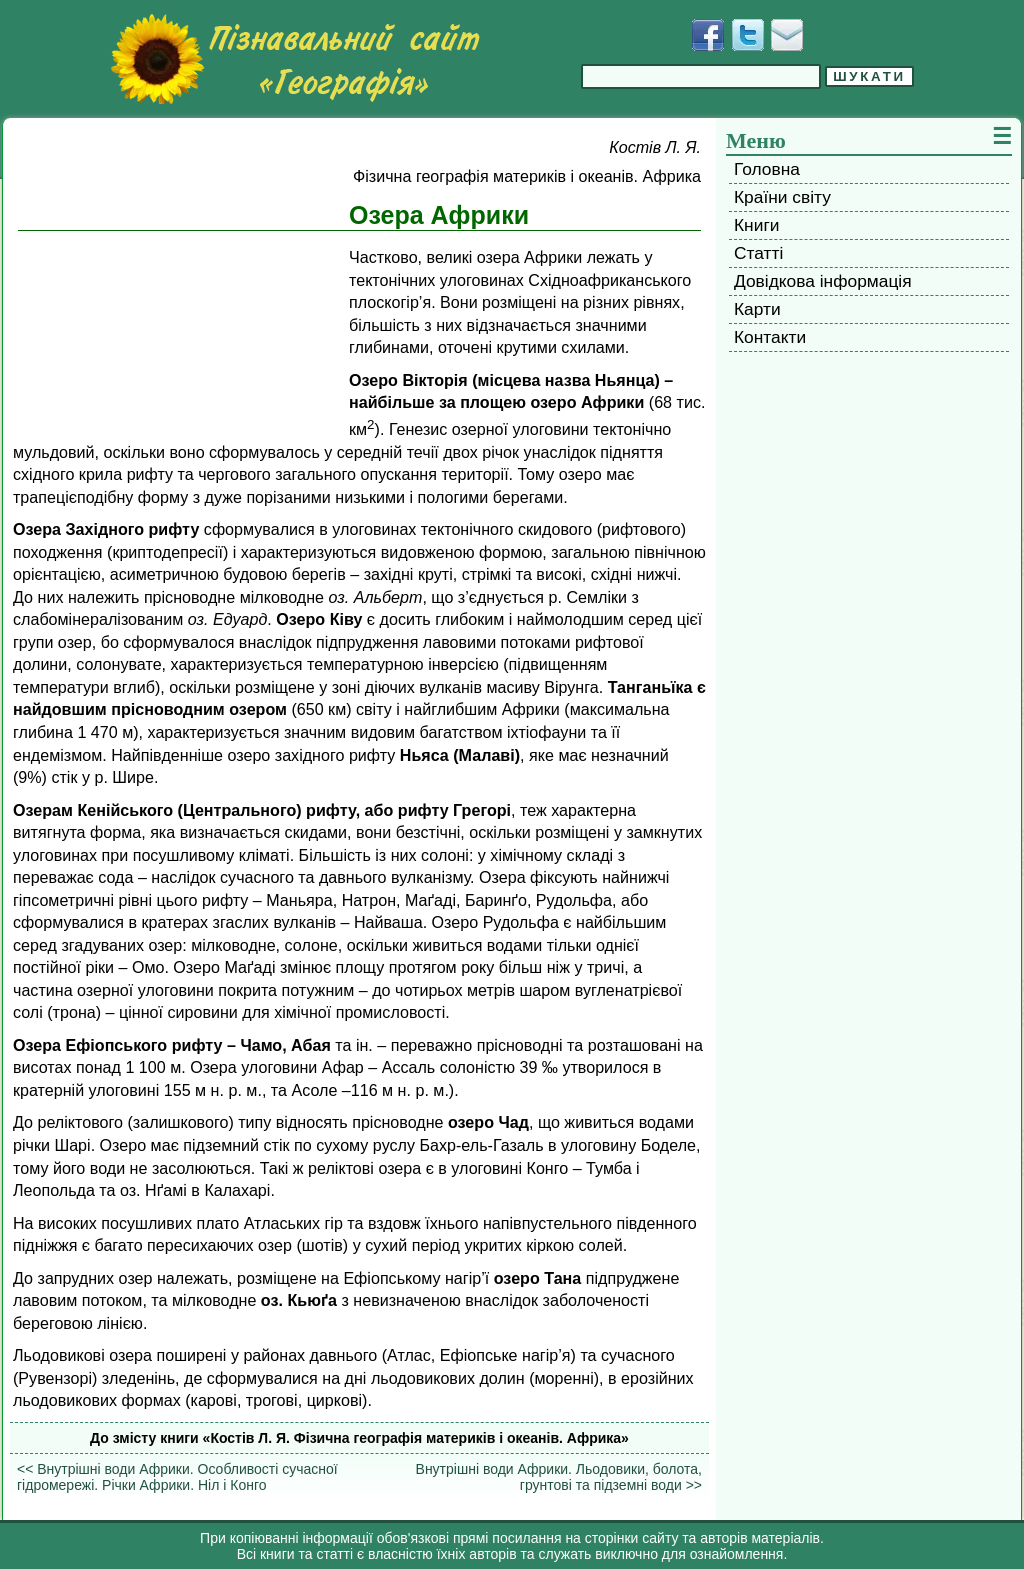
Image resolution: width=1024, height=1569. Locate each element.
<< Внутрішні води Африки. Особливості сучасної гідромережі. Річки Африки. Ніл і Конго (177, 1477)
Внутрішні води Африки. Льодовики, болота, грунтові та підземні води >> (559, 1477)
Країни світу (782, 197)
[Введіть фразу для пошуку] (701, 76)
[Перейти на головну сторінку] (295, 59)
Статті (758, 253)
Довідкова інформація (823, 281)
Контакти (770, 337)
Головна (767, 169)
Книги (756, 225)
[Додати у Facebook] (708, 35)
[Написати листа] (787, 35)
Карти (757, 309)
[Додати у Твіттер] (748, 35)
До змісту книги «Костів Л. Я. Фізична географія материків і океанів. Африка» (359, 1438)
